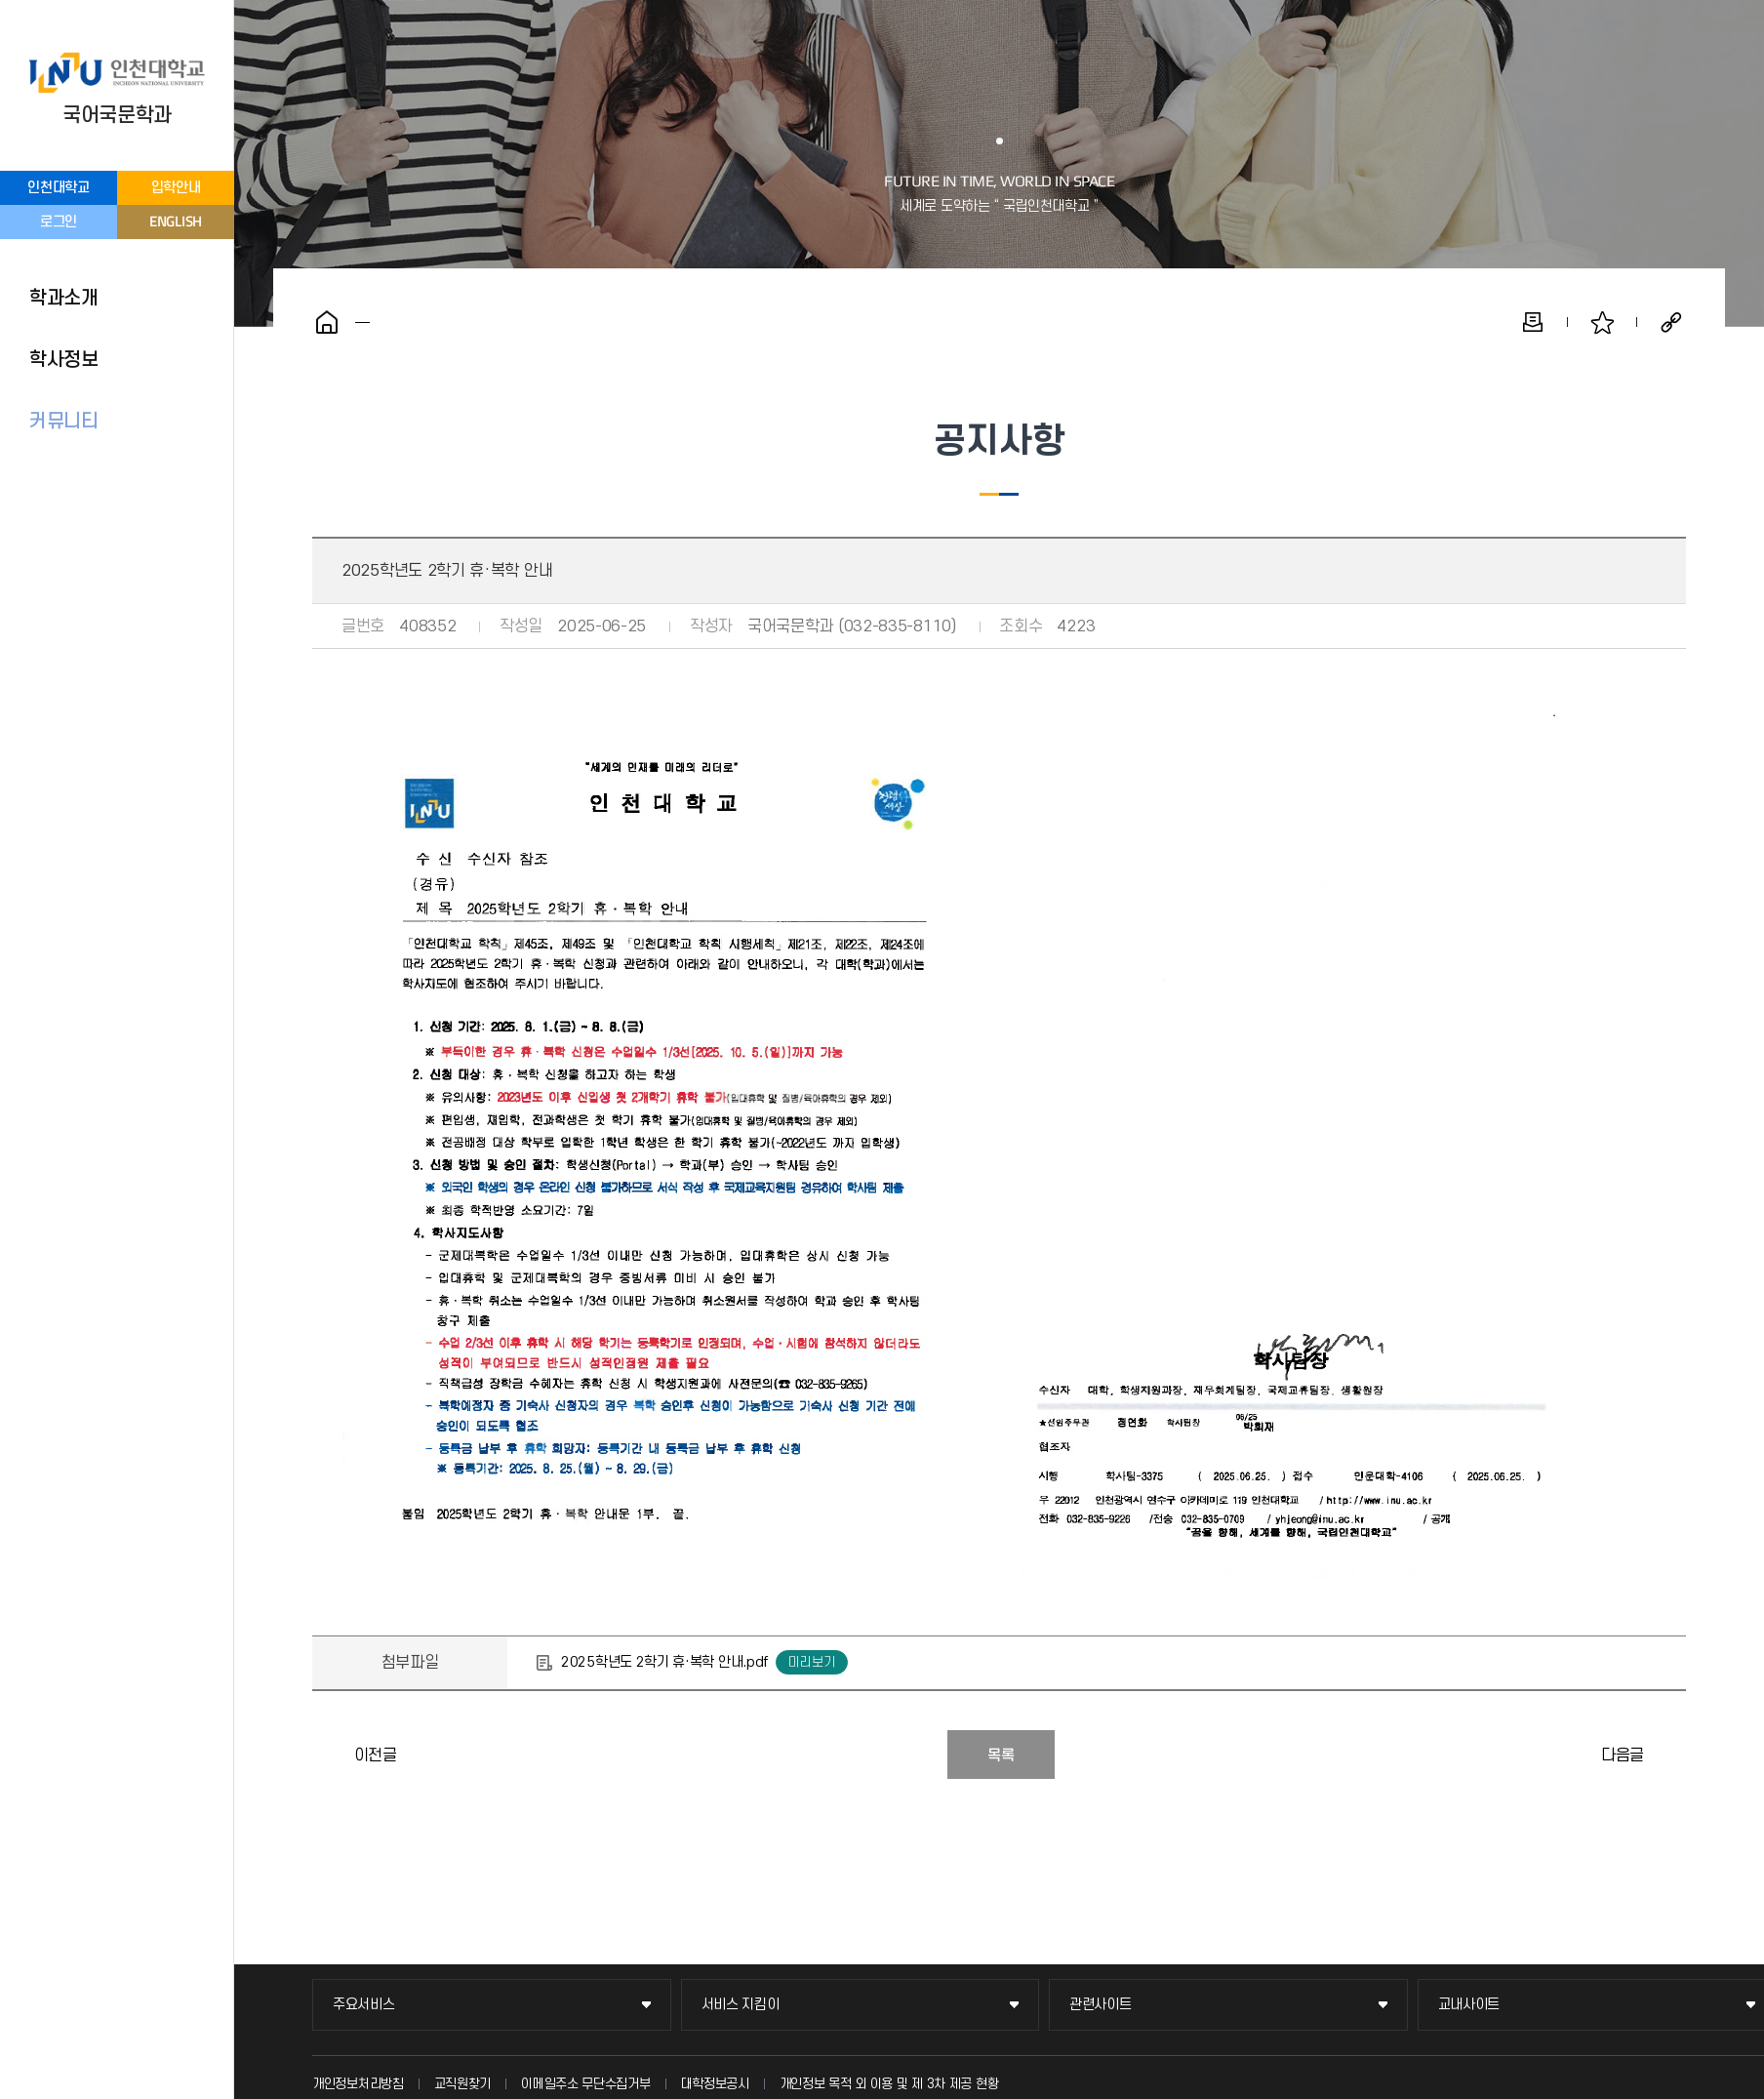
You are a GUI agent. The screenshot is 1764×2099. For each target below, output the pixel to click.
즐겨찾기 (1602, 322)
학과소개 (64, 298)
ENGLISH (175, 221)
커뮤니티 (64, 421)
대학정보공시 (715, 2084)
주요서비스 (364, 2005)
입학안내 (176, 188)
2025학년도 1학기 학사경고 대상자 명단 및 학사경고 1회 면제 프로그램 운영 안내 (1666, 1754)
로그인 (58, 222)
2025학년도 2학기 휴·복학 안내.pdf (664, 1662)
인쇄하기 (1532, 322)
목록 (1001, 1755)
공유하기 (1671, 322)
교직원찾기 (463, 2084)
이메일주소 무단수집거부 (585, 2084)
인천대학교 (58, 188)
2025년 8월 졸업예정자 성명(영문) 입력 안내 (331, 1754)
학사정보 (64, 360)
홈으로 (326, 322)
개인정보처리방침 (358, 2084)
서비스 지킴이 (741, 2005)
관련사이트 (1100, 2005)
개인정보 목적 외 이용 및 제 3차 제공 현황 (889, 2084)
